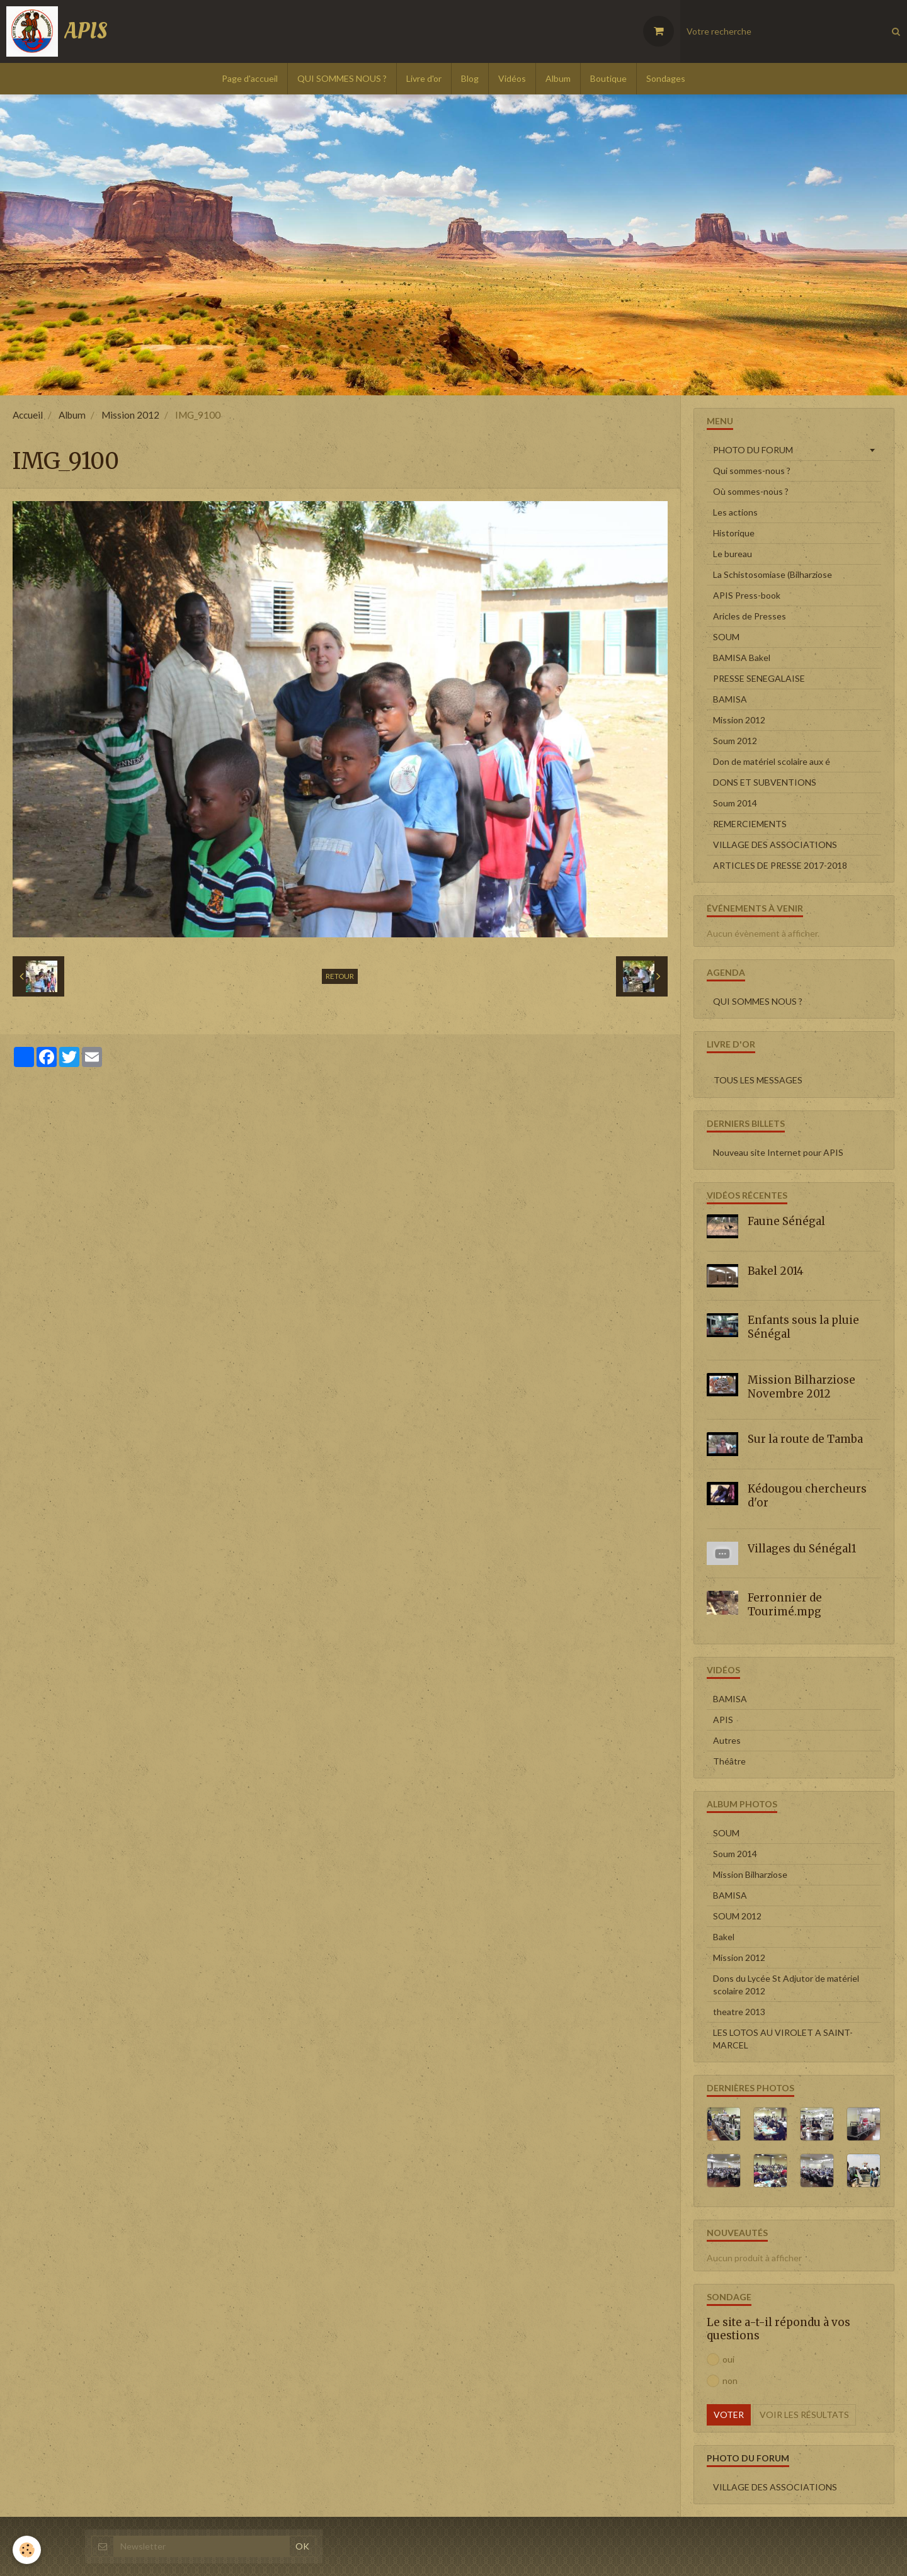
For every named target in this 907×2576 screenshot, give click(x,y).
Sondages (665, 78)
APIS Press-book (746, 595)
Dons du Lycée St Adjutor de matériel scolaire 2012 (786, 1984)
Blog (470, 78)
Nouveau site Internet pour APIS (778, 1152)
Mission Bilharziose (750, 1874)
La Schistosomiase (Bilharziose (772, 574)
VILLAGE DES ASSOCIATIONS (775, 844)
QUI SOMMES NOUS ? (342, 78)
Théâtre (729, 1761)
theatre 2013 (739, 2011)
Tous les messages (758, 1080)
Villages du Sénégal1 (802, 1548)
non (722, 2381)
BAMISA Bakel (741, 657)
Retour (340, 976)
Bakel (723, 1936)
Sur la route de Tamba (805, 1439)
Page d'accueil (250, 78)
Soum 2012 (735, 740)
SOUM (726, 636)
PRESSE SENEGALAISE (759, 678)
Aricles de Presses (749, 616)
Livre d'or (424, 78)
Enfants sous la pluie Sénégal (803, 1327)
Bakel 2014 (776, 1270)
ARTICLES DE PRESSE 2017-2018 (780, 865)
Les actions (735, 512)
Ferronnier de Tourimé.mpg (785, 1604)
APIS (723, 1719)
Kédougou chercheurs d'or (807, 1496)
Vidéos (512, 78)
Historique (734, 533)
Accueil (28, 415)
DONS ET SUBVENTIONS (764, 782)
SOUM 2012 (737, 1916)
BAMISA (730, 699)
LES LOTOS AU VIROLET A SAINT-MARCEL (783, 2038)
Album (558, 78)
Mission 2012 (130, 415)
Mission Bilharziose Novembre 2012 (801, 1387)
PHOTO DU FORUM (753, 449)
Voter (729, 2414)
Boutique (608, 78)
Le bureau (732, 553)
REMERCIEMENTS (750, 823)
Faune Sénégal (786, 1221)
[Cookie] (27, 2550)
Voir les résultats (804, 2414)
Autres (727, 1740)
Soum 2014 (735, 803)
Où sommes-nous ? (751, 491)
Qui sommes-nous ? (751, 470)
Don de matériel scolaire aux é (771, 761)
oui (720, 2359)
